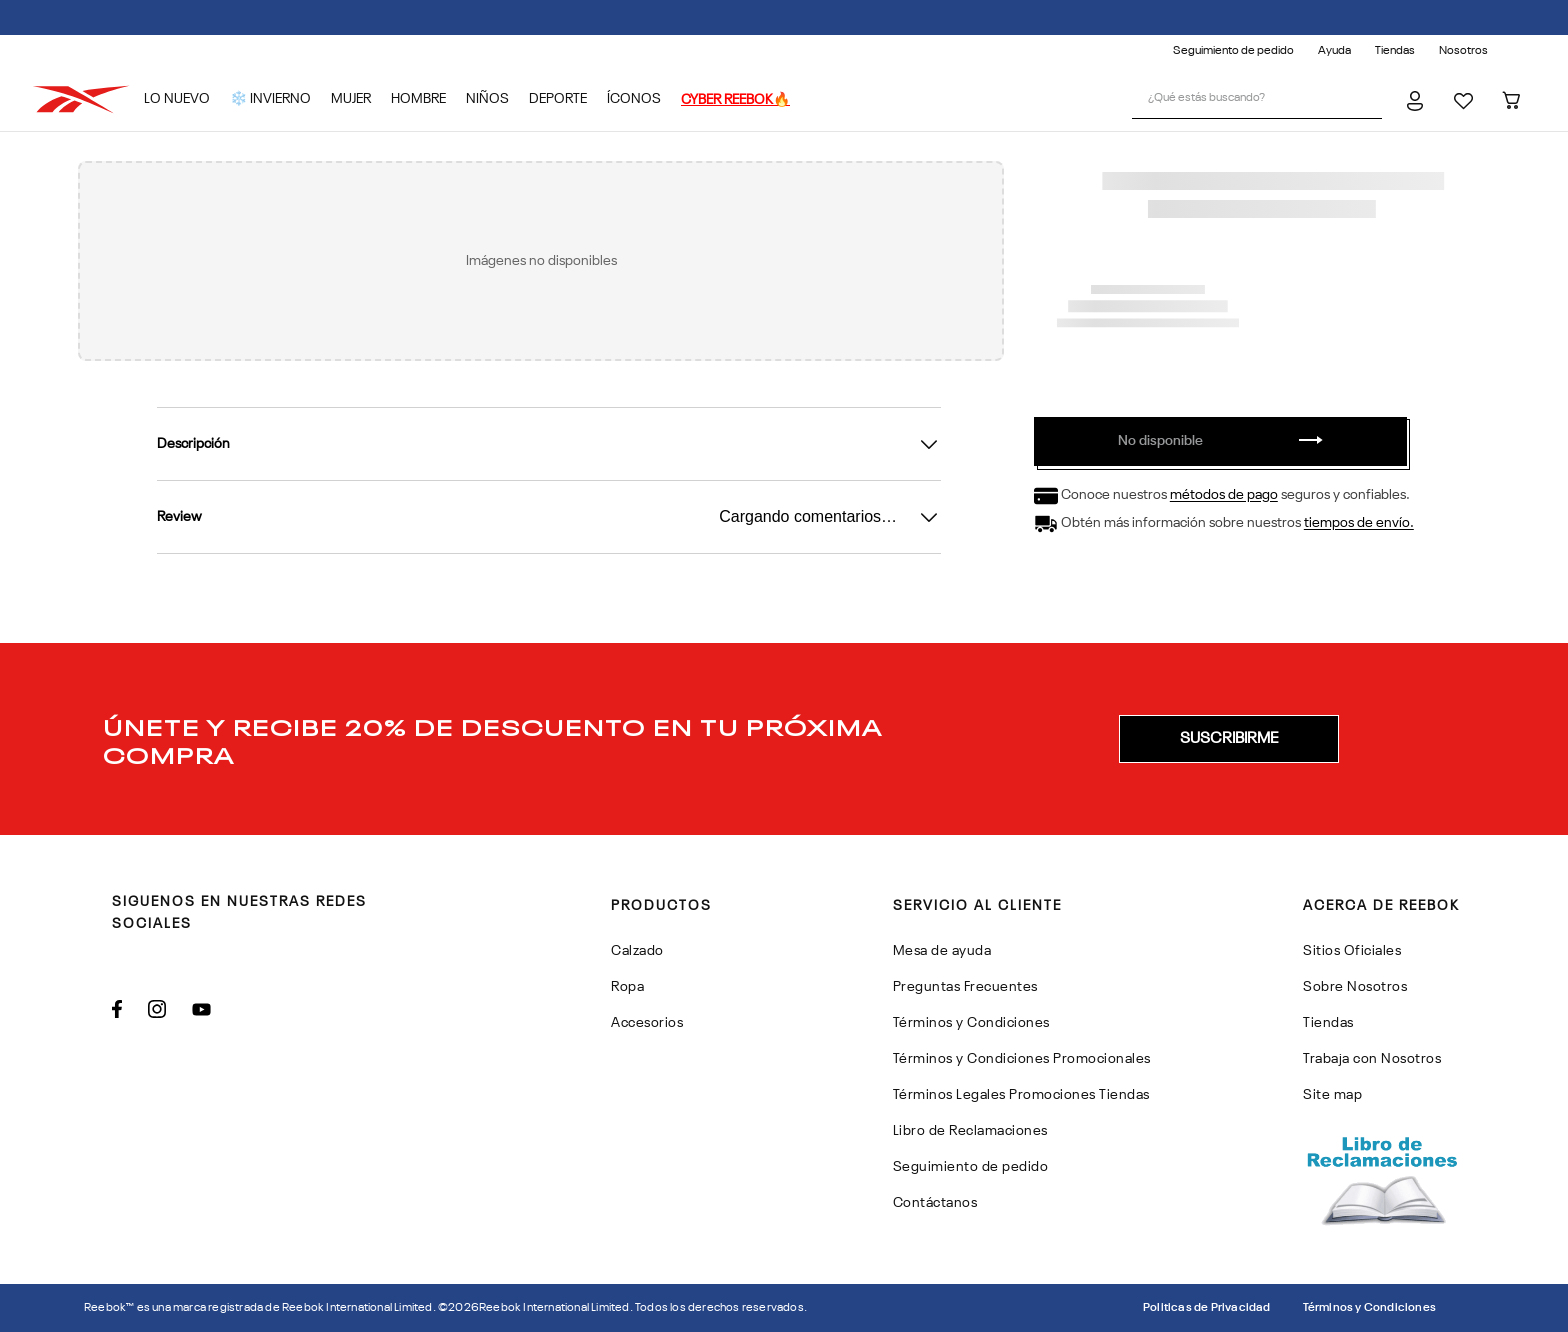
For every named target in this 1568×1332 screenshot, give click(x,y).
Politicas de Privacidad (1207, 1308)
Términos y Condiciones (1369, 1308)
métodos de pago (1224, 496)
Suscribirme (1229, 739)
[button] (1229, 739)
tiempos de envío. (1359, 524)
